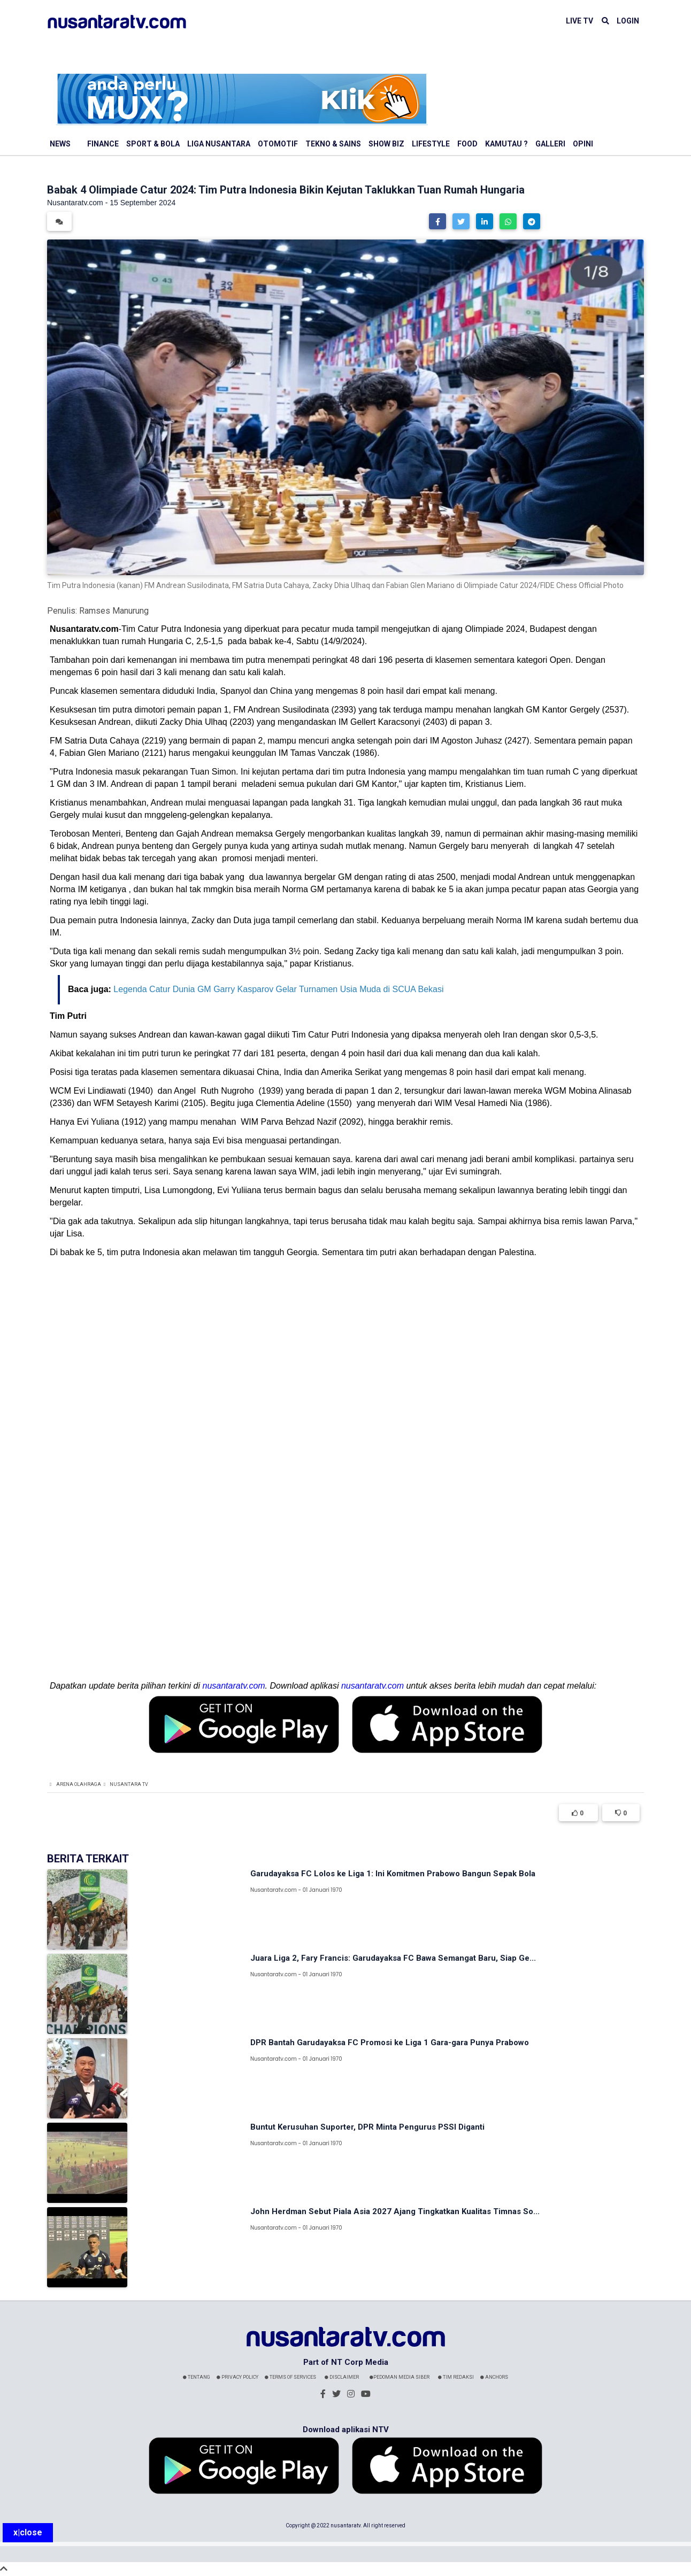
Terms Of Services (290, 2377)
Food (467, 144)
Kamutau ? (506, 144)
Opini (583, 144)
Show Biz (386, 144)
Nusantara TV (129, 1784)
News (60, 144)
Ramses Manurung (114, 611)
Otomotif (278, 144)
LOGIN (628, 21)
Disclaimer (342, 2377)
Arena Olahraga (78, 1784)
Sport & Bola (153, 144)
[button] (437, 221)
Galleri (550, 144)
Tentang (196, 2377)
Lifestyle (431, 144)
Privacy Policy (237, 2377)
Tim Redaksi (456, 2377)
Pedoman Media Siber (399, 2377)
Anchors (494, 2377)
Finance (103, 144)
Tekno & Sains (333, 144)
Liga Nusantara (218, 144)
